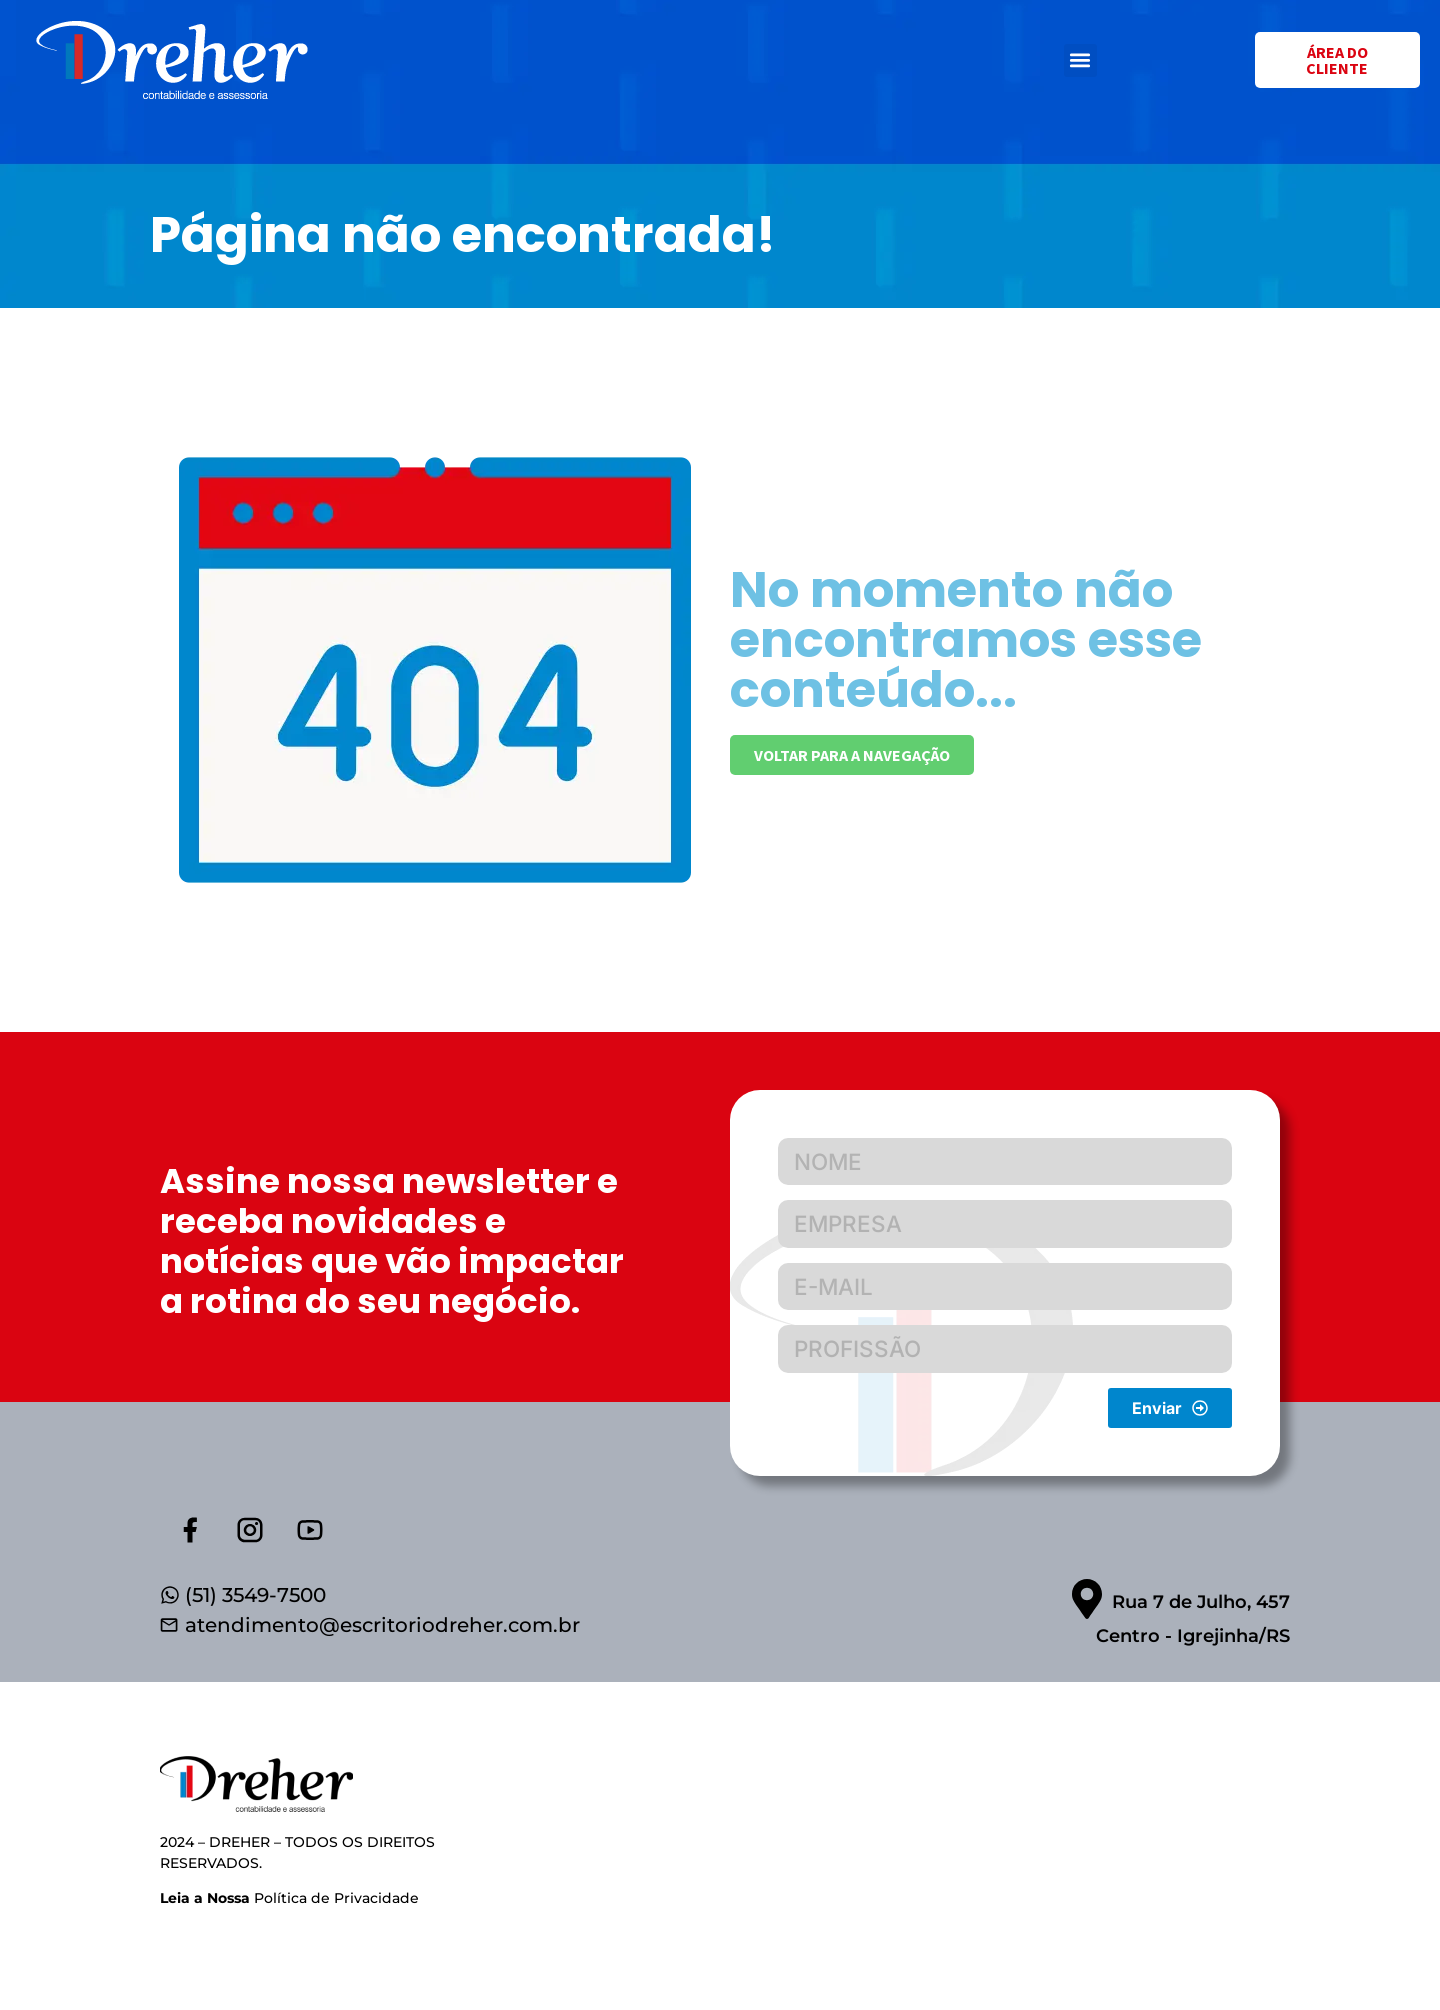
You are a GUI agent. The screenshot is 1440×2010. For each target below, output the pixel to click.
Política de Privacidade (289, 1907)
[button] (1080, 60)
